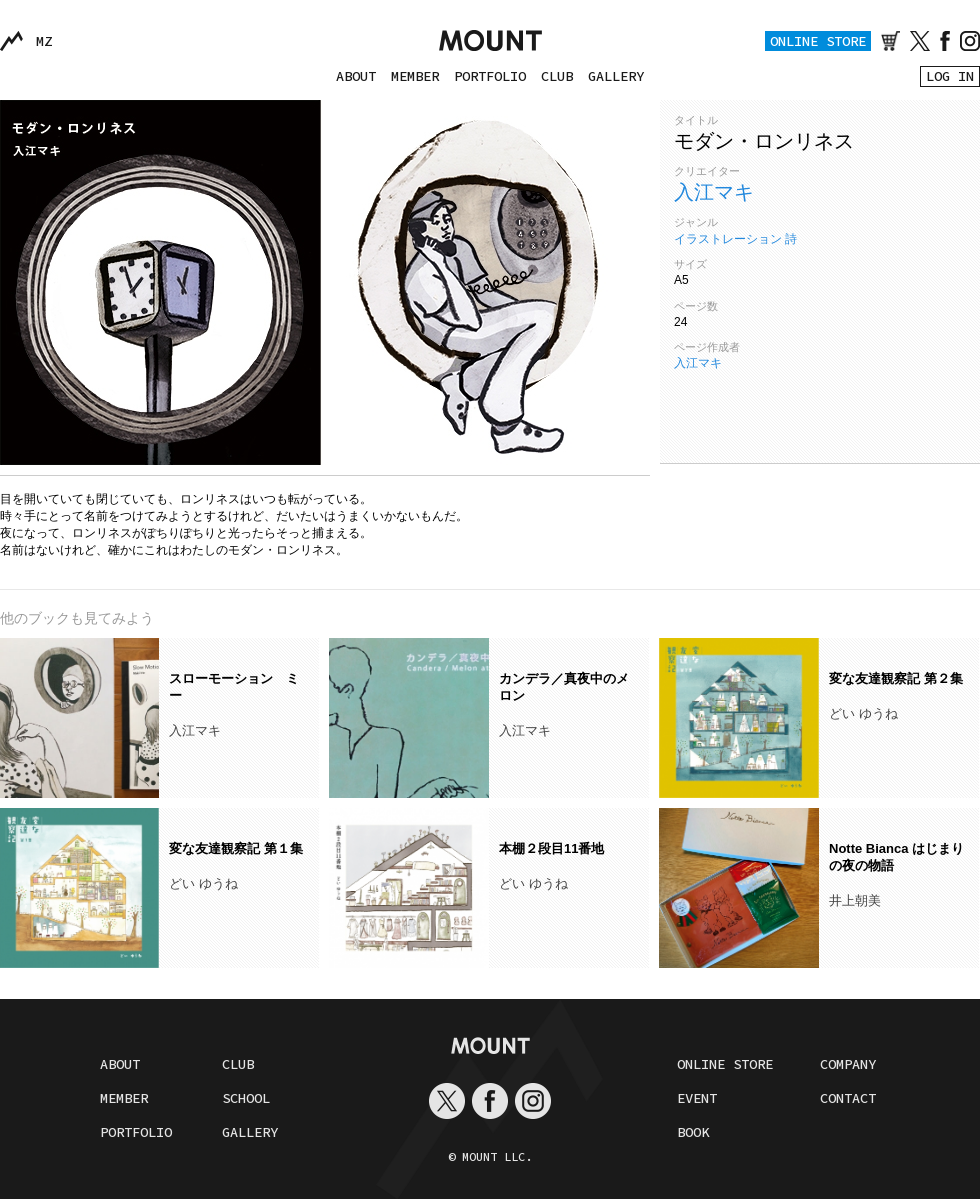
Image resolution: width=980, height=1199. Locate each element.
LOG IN (950, 76)
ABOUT (356, 76)
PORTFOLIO (490, 76)
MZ (44, 41)
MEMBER (415, 76)
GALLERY (616, 76)
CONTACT (848, 1098)
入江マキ (714, 192)
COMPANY (848, 1064)
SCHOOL (246, 1098)
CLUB (557, 76)
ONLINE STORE (818, 41)
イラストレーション (728, 239)
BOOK (693, 1132)
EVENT (697, 1098)
